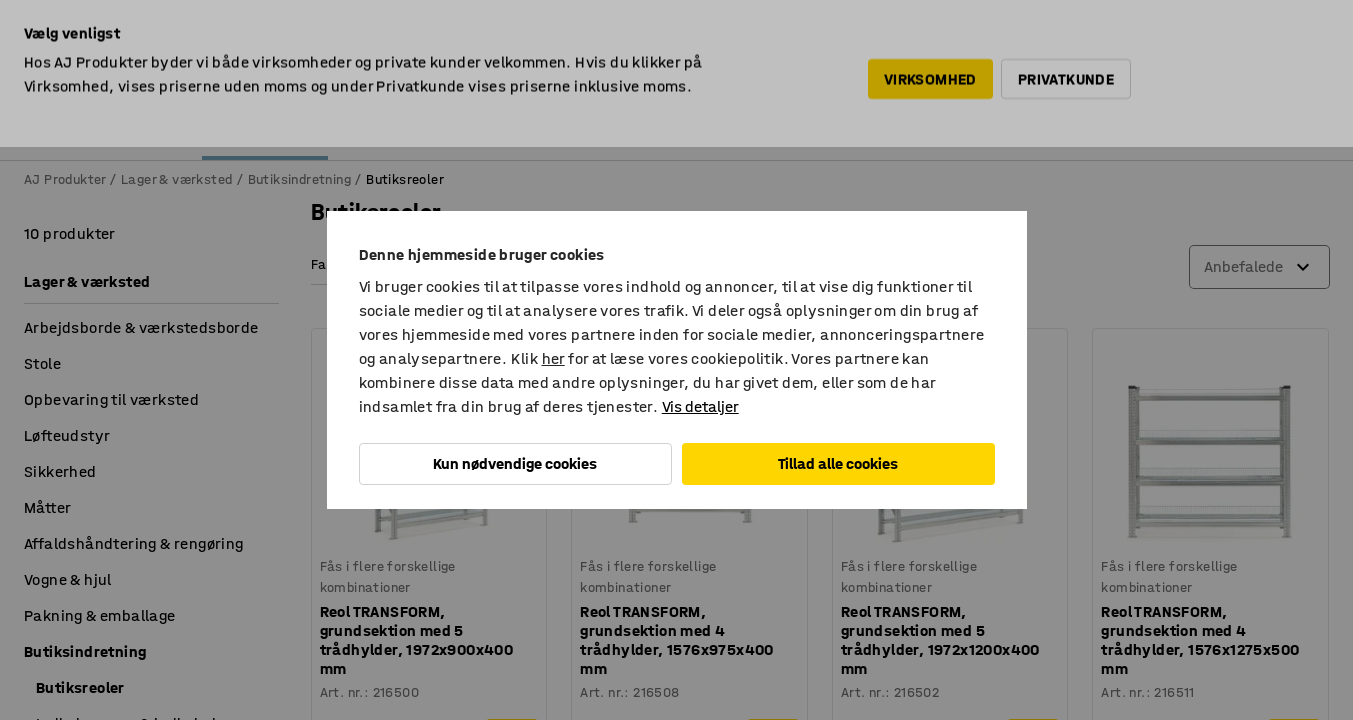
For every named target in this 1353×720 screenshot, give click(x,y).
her (553, 358)
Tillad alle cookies (838, 463)
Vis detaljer (700, 406)
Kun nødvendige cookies (515, 463)
